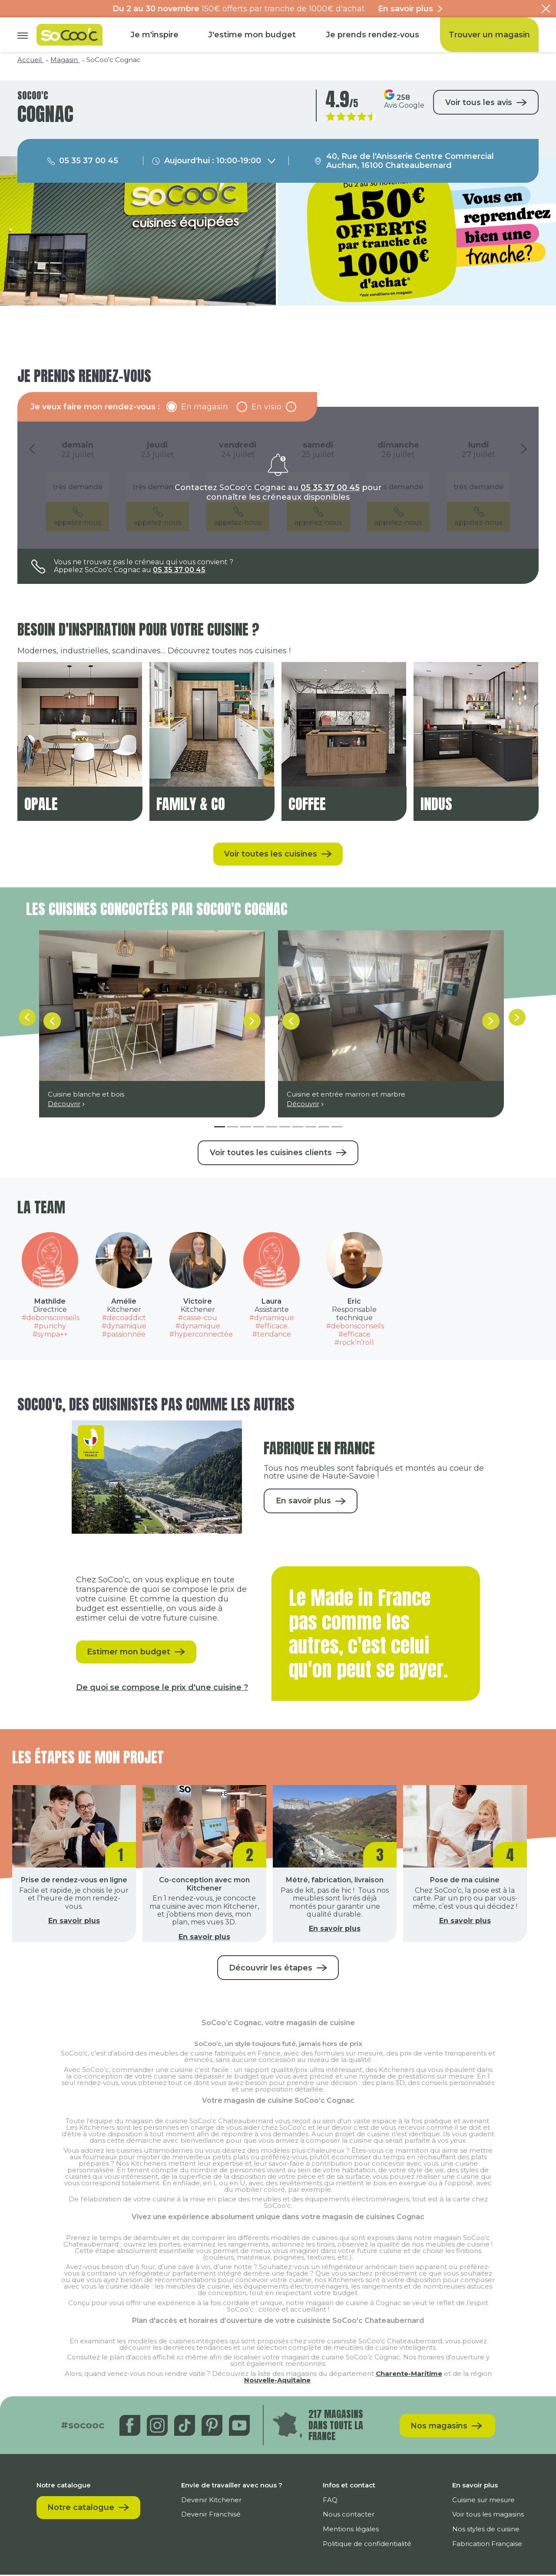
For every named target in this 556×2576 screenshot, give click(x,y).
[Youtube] (240, 2426)
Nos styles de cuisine (486, 2530)
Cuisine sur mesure (483, 2501)
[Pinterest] (213, 2426)
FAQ (330, 2501)
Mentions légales (351, 2530)
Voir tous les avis (478, 101)
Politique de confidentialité (367, 2545)
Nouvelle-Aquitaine (277, 2381)
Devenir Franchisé (211, 2515)
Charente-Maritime (409, 2375)
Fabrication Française (487, 2545)
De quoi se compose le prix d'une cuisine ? (162, 1688)
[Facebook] (130, 2426)
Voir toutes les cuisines (270, 854)
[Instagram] (158, 2426)
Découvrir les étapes (270, 1968)
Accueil (30, 60)
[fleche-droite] (517, 1021)
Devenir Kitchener (211, 2501)
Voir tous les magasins (488, 2515)
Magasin (64, 60)
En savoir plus (303, 1501)
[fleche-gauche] (26, 1021)
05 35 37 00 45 (330, 487)
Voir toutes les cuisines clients (271, 1153)
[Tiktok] (185, 2426)
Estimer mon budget (129, 1652)
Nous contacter (349, 2515)
